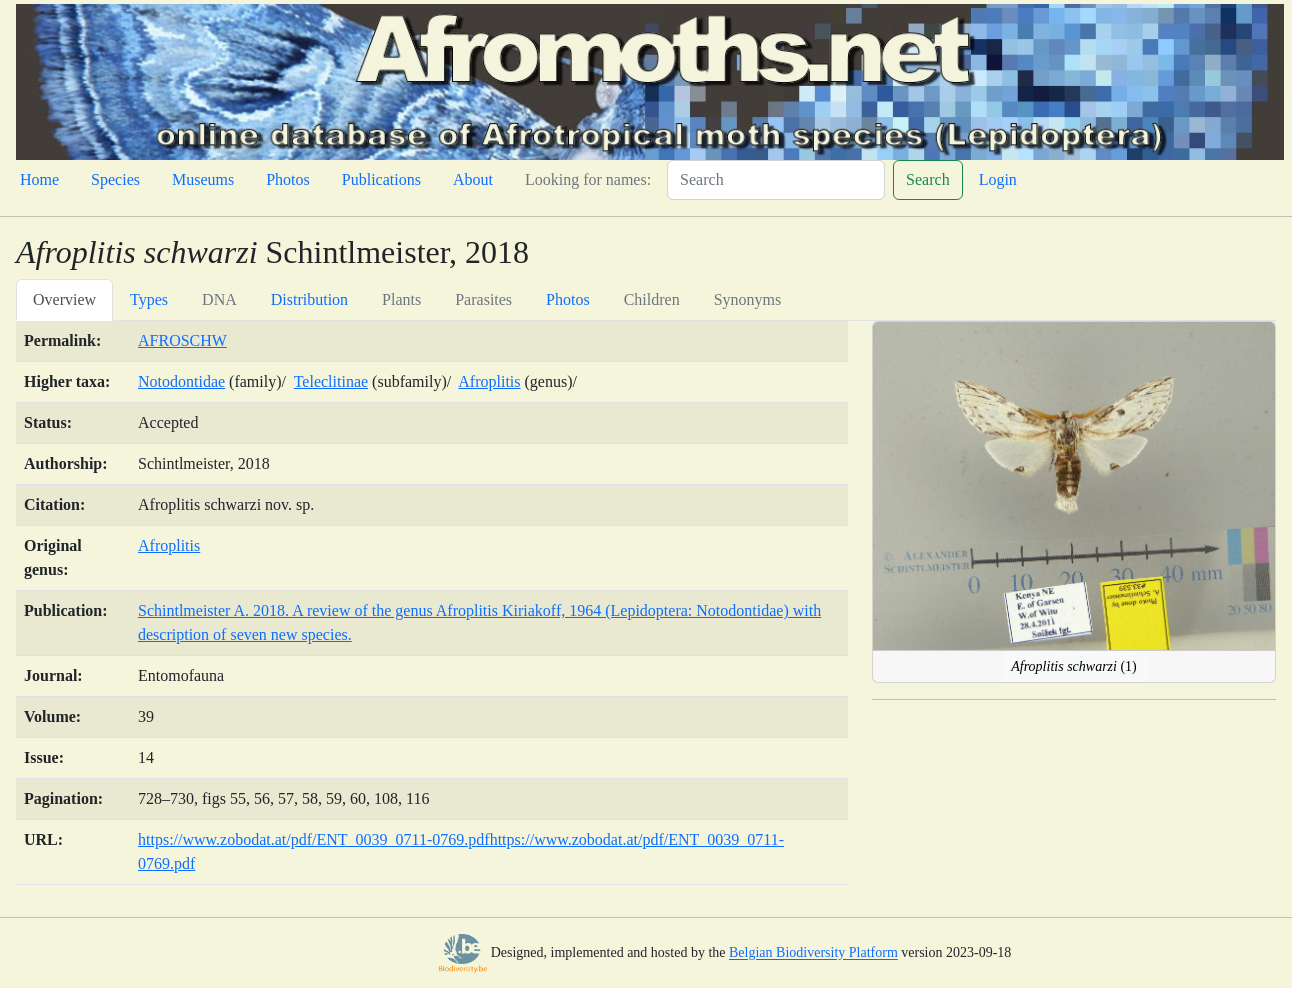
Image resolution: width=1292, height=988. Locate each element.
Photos (288, 179)
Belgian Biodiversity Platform (813, 953)
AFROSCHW (182, 340)
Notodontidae (181, 381)
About (473, 179)
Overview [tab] (64, 299)
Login (998, 179)
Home (39, 179)
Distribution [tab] (309, 299)
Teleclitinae (331, 381)
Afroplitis (489, 381)
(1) (1074, 666)
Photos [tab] (568, 299)
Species (115, 179)
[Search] (776, 180)
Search (928, 179)
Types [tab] (149, 299)
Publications (381, 179)
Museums (203, 179)
